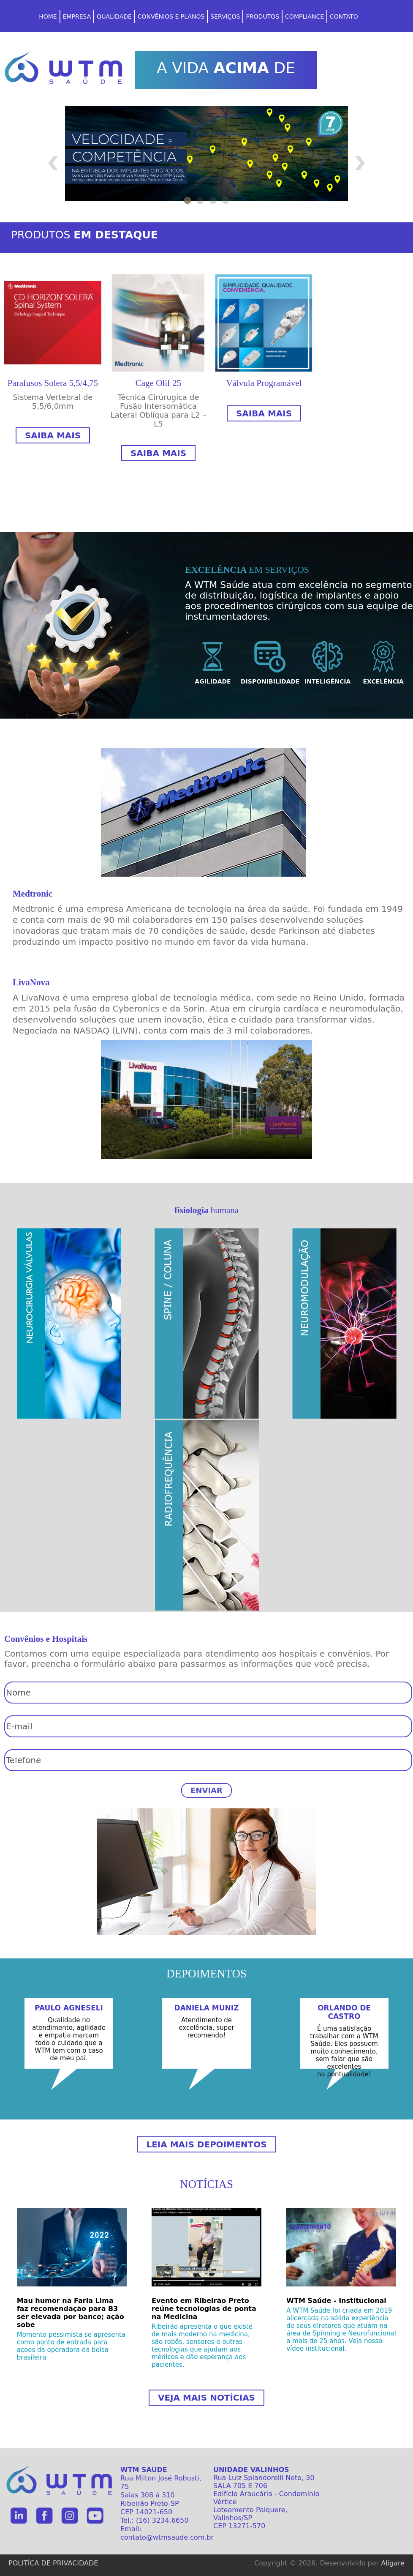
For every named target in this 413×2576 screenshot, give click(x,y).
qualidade (114, 16)
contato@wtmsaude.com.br (167, 2537)
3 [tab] (213, 198)
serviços (225, 16)
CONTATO (344, 16)
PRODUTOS (262, 16)
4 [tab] (225, 198)
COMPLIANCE (304, 16)
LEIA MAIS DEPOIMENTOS (206, 2144)
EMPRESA (77, 16)
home (48, 16)
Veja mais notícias (206, 2398)
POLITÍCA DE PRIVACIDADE (53, 2563)
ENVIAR (206, 1790)
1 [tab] (187, 198)
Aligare (393, 2563)
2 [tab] (200, 198)
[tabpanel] (206, 158)
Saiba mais (53, 435)
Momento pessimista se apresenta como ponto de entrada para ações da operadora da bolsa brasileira (71, 2346)
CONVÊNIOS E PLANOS (171, 16)
